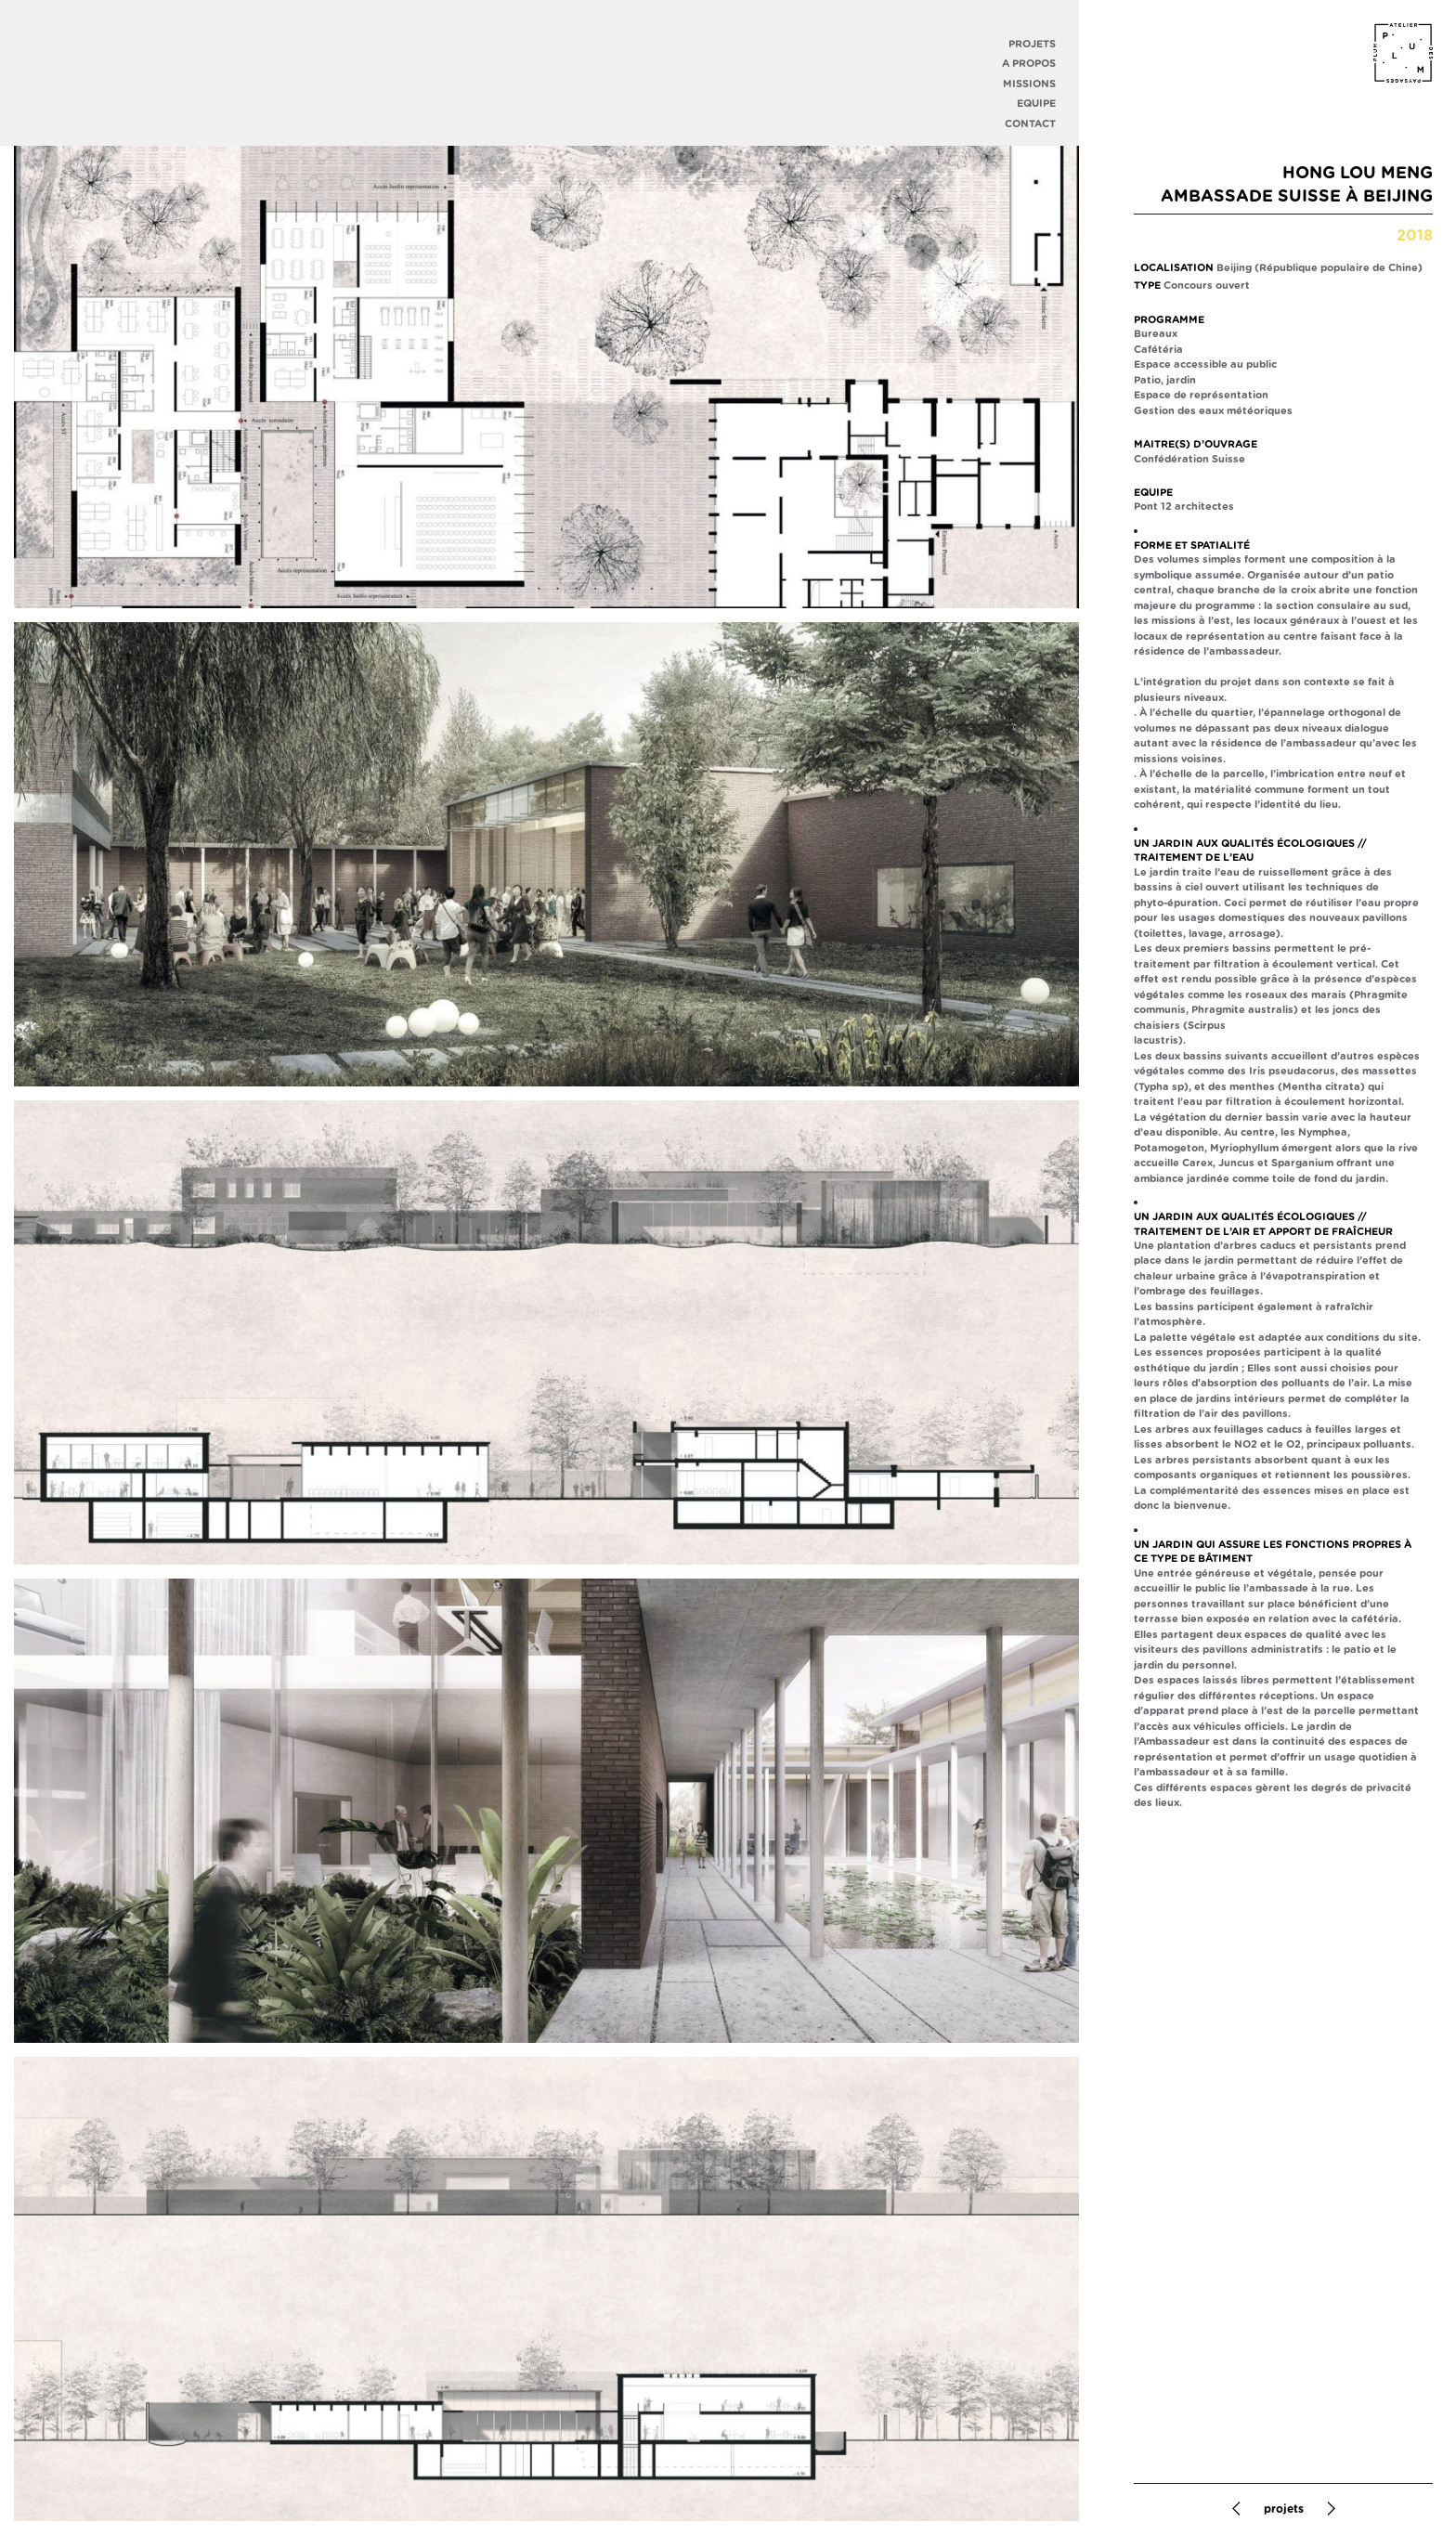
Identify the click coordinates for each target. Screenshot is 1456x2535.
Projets (1032, 44)
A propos (1029, 63)
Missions (1029, 84)
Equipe (1036, 103)
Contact (1030, 124)
